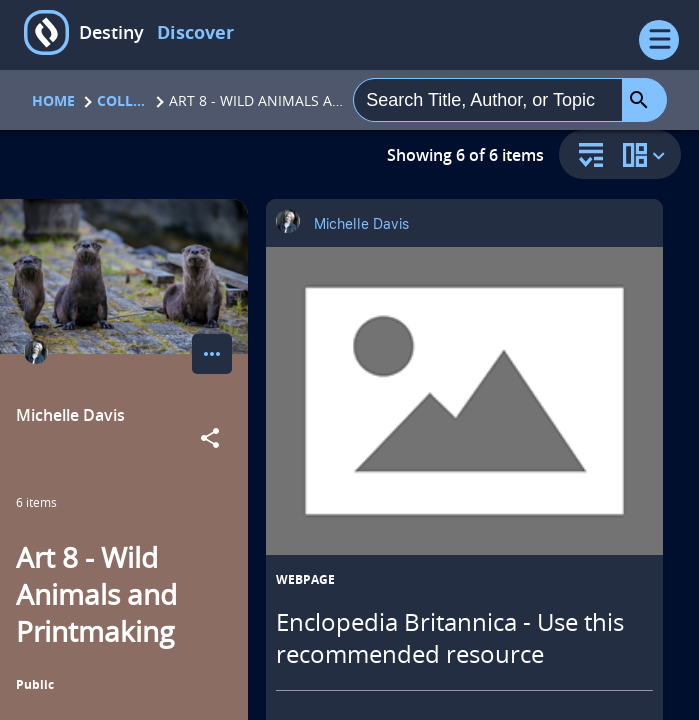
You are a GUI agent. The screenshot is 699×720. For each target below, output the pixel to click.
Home (53, 100)
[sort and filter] (586, 156)
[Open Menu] (659, 40)
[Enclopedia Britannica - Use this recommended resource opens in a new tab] (464, 401)
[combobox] (488, 100)
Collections (122, 100)
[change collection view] (647, 154)
